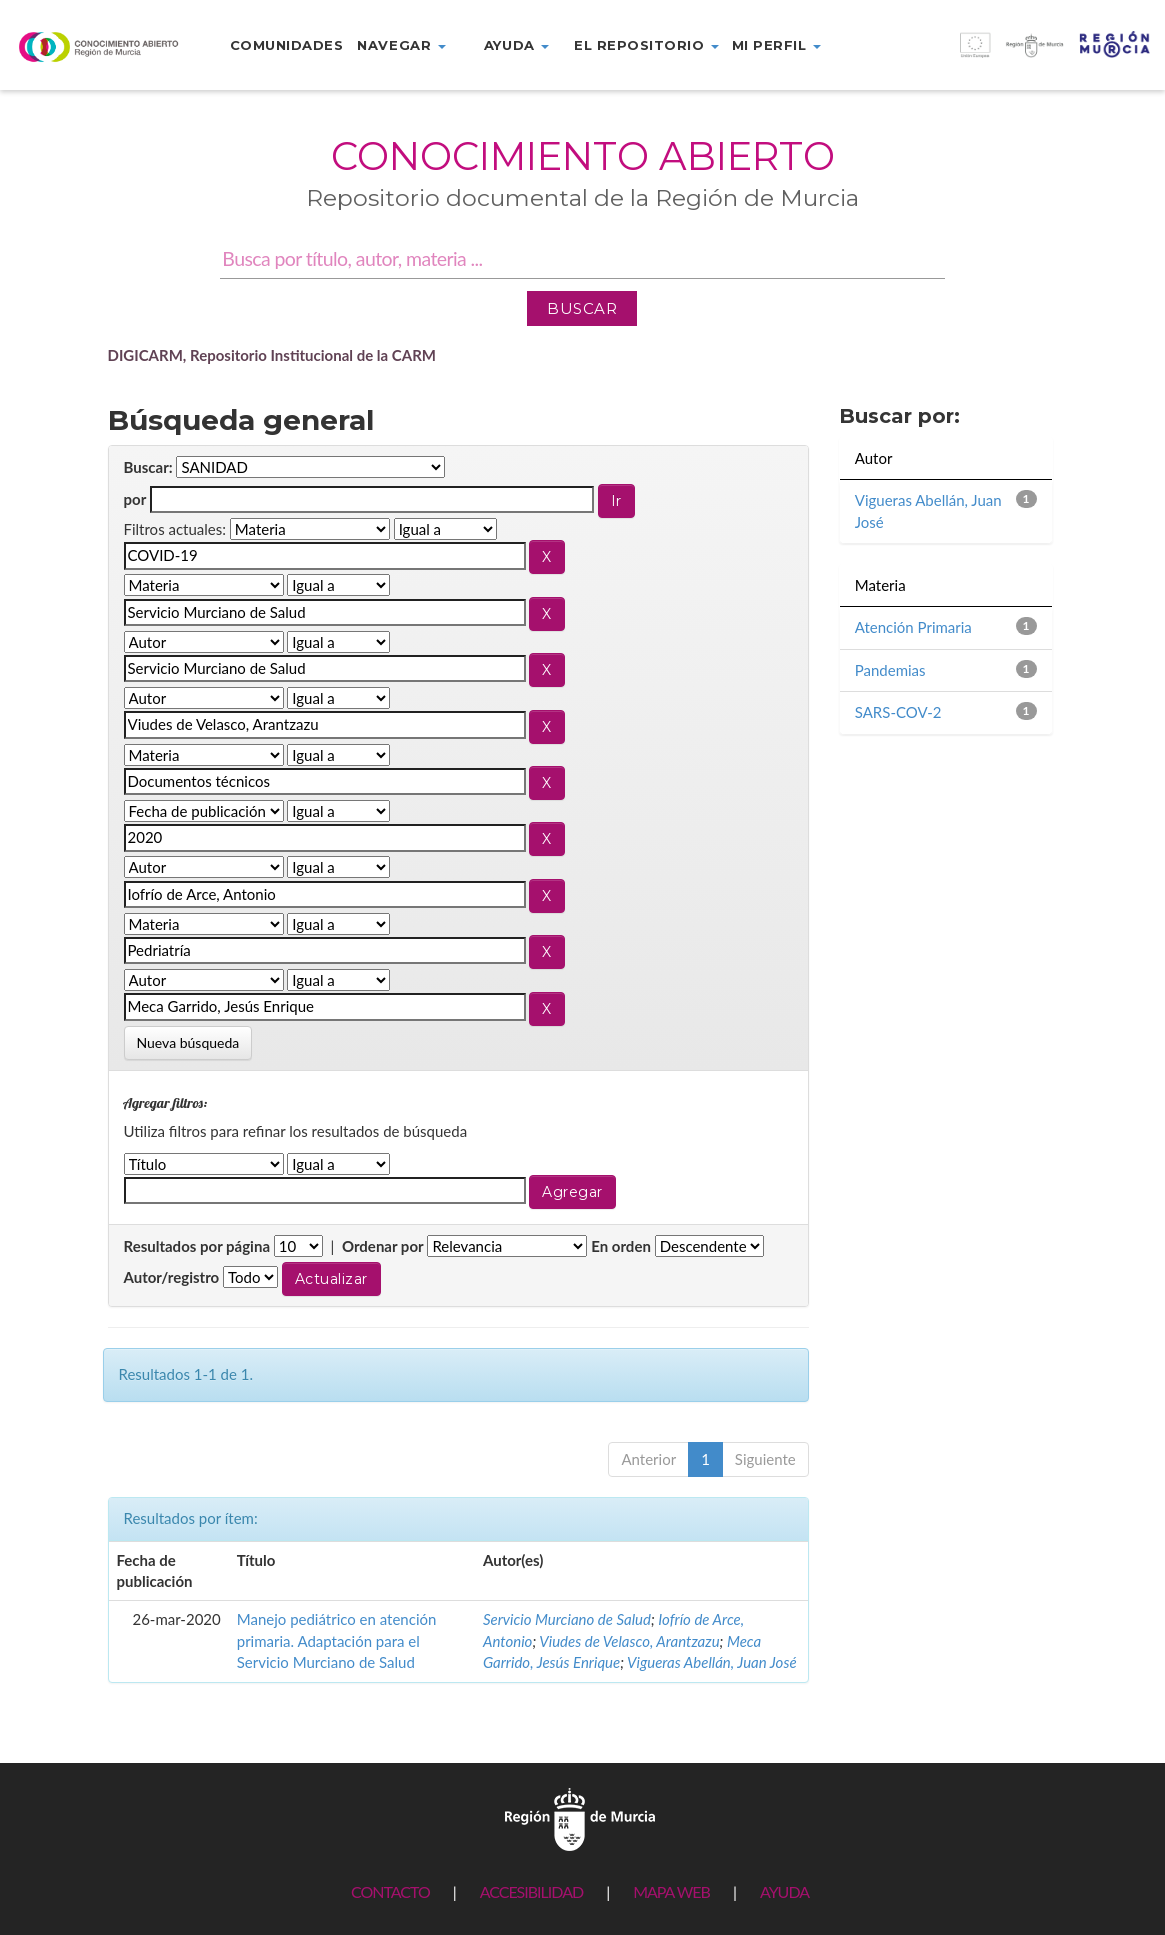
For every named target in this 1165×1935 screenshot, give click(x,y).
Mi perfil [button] (776, 45)
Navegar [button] (401, 45)
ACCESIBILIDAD (531, 1891)
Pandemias (890, 670)
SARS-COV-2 (898, 712)
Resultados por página (197, 1246)
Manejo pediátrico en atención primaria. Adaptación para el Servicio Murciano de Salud (337, 1640)
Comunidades (287, 45)
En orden (621, 1246)
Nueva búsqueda (188, 1042)
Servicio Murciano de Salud (567, 1619)
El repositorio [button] (646, 45)
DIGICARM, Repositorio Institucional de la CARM (272, 355)
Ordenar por (383, 1246)
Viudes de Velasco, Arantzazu (629, 1641)
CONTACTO (390, 1891)
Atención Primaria (913, 627)
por (135, 499)
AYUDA (784, 1891)
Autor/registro (172, 1277)
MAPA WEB (671, 1891)
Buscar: (148, 467)
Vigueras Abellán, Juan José (711, 1662)
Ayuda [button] (516, 45)
